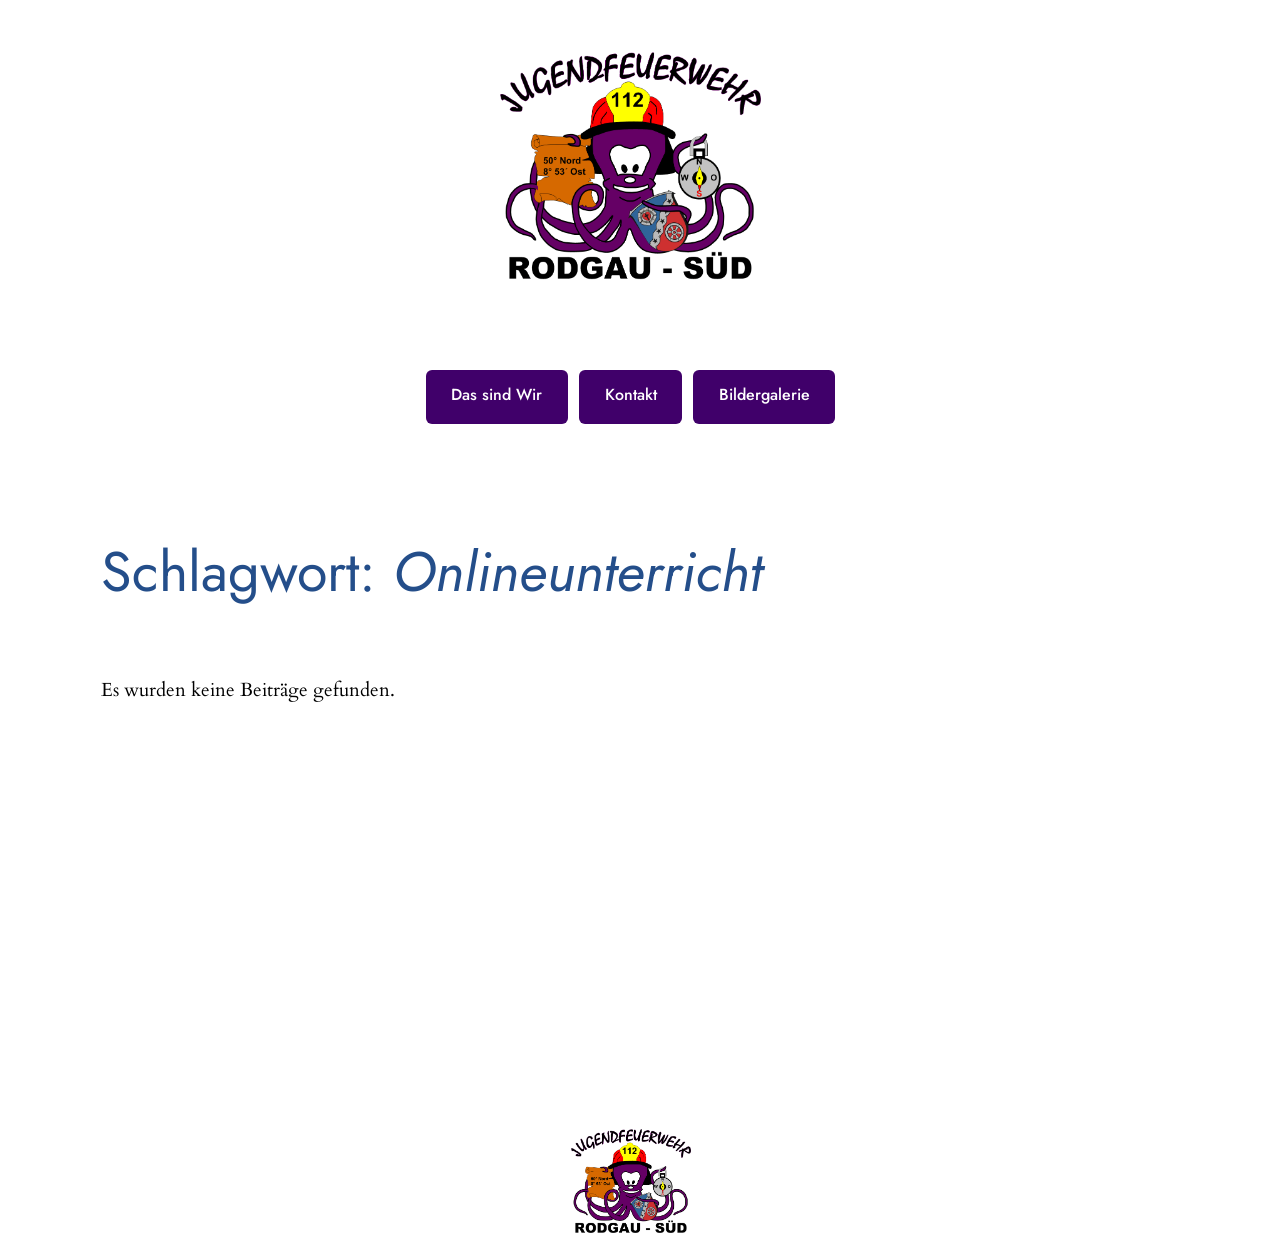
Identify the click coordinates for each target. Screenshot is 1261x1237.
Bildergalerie (764, 394)
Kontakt (631, 394)
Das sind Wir (496, 394)
